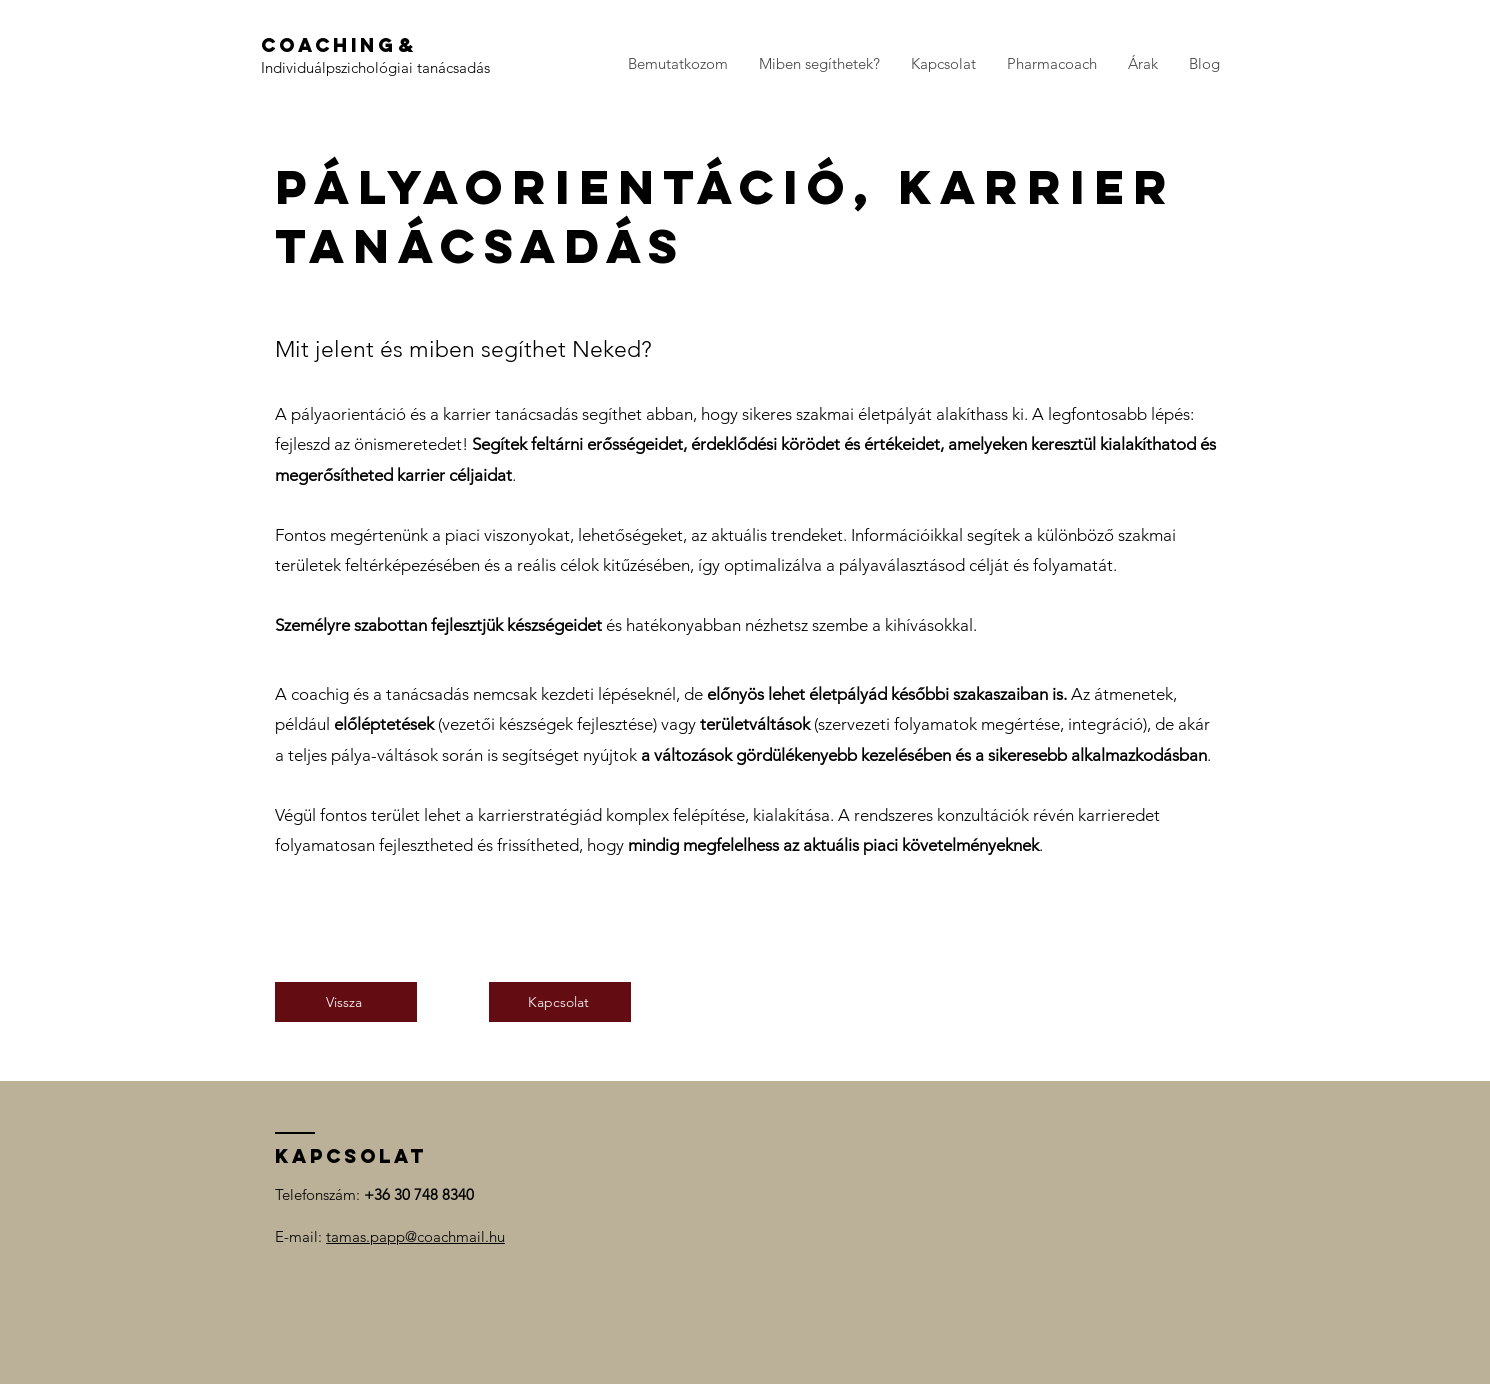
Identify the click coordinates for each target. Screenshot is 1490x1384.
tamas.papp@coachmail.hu (415, 1236)
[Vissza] (346, 1002)
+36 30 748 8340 (419, 1194)
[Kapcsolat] (560, 1002)
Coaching (329, 45)
